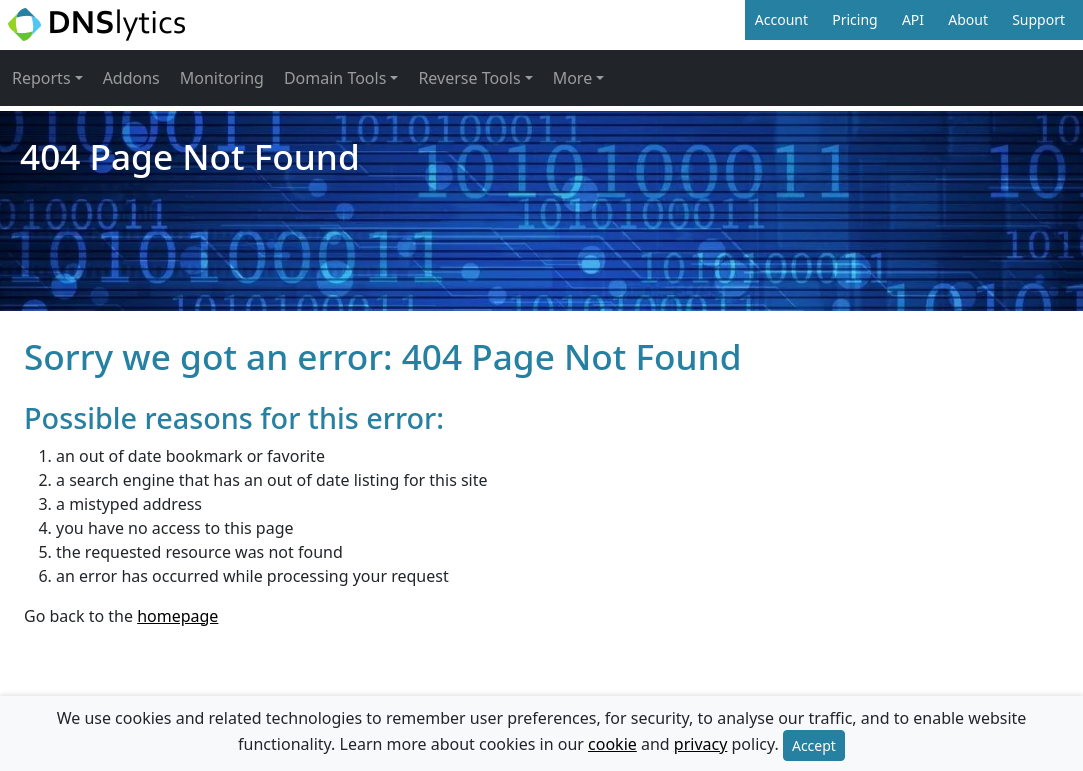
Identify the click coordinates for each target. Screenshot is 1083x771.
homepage (177, 616)
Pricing (854, 19)
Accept (814, 745)
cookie (612, 744)
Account (781, 19)
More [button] (573, 78)
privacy (701, 744)
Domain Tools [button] (335, 78)
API (913, 19)
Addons (131, 78)
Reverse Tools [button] (469, 78)
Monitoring (222, 78)
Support (1038, 19)
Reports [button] (41, 78)
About (968, 19)
